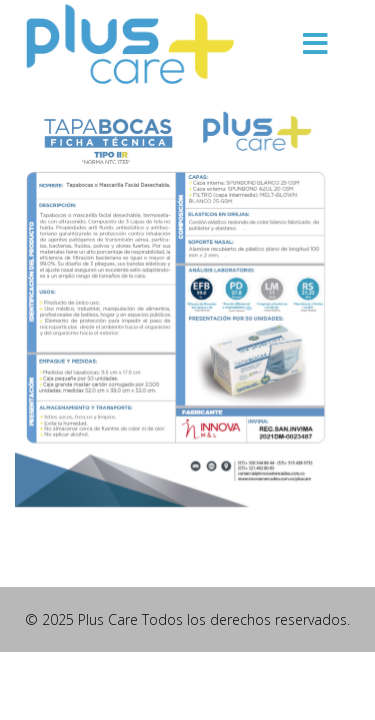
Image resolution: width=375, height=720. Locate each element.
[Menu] (315, 45)
